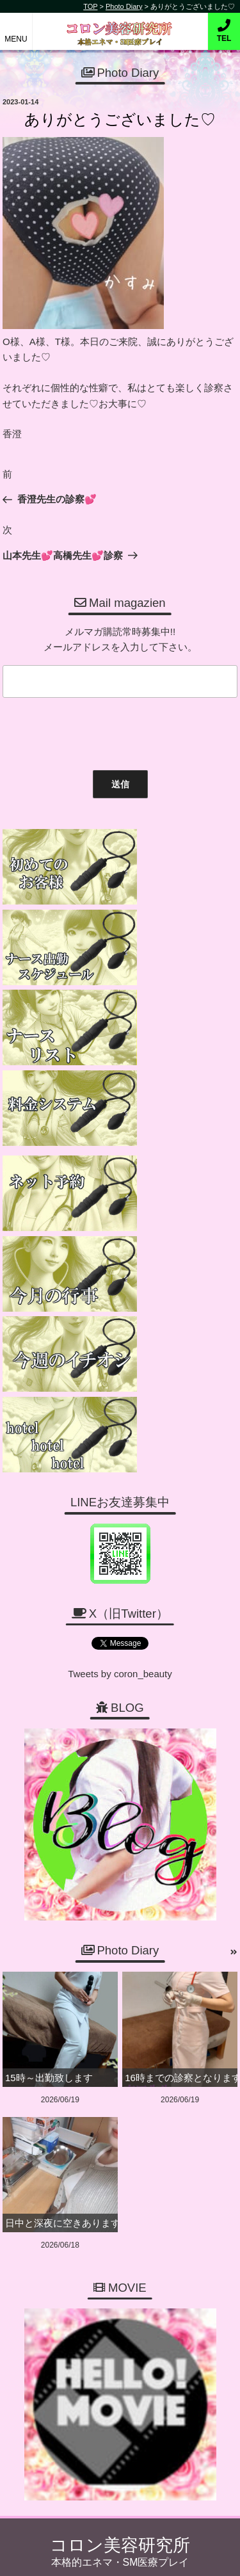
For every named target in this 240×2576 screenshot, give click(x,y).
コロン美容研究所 (120, 24)
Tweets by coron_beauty (120, 1311)
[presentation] (95, 731)
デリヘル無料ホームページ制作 (142, 2555)
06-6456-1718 (125, 2247)
